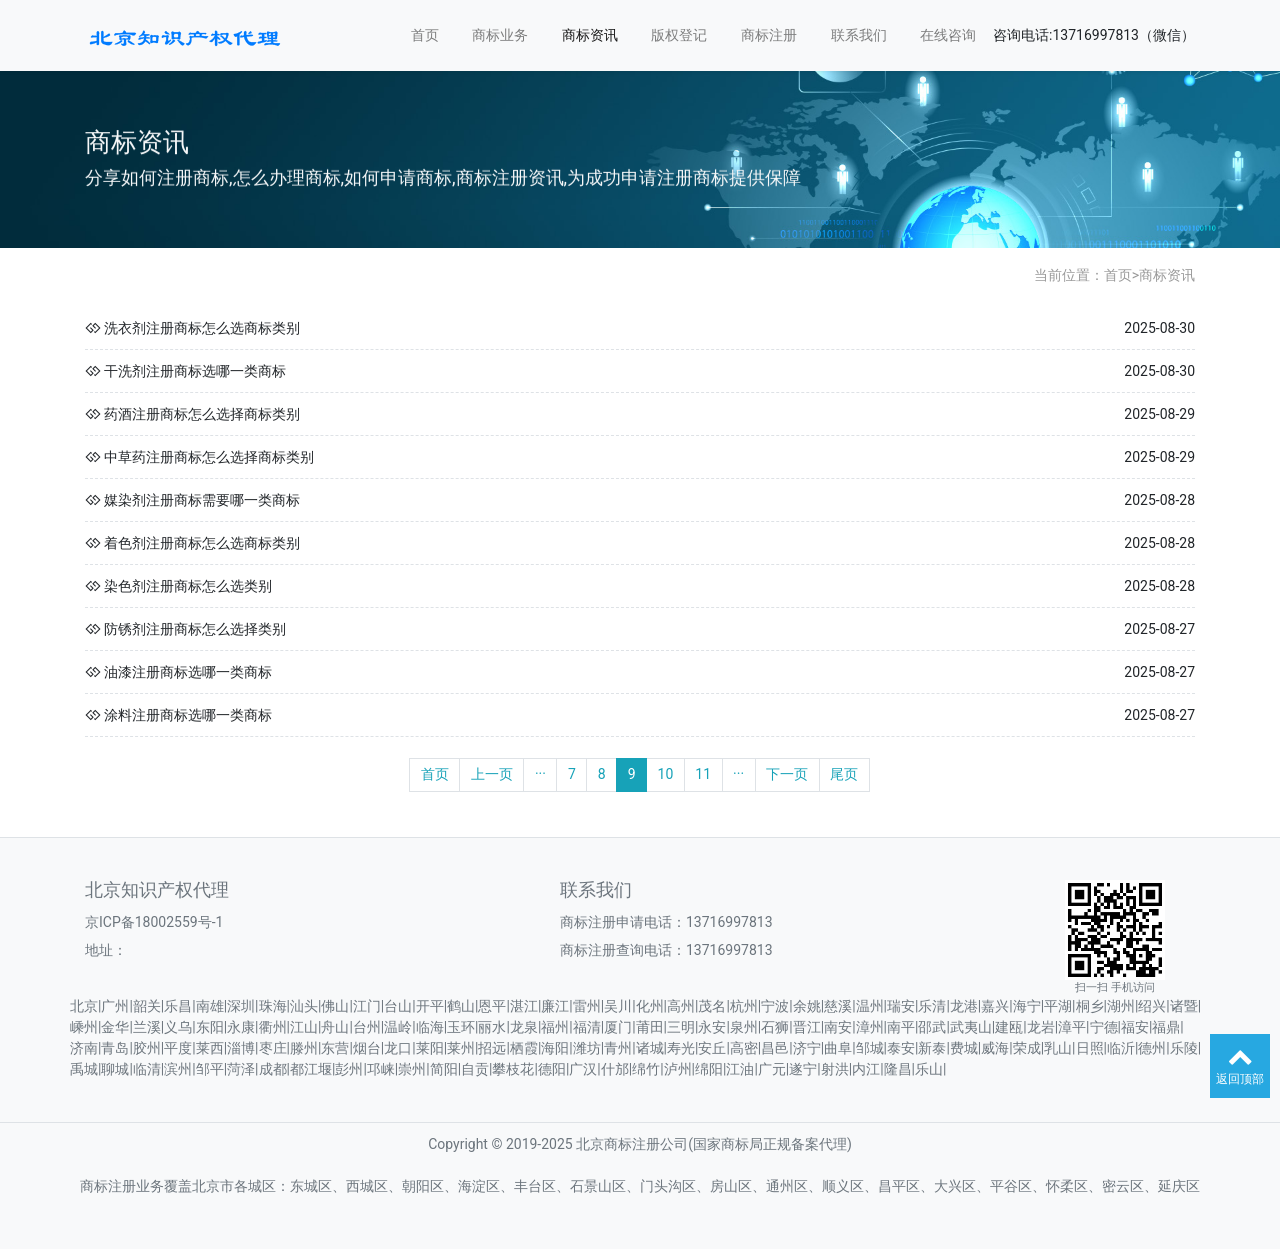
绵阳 (709, 1069)
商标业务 (500, 35)
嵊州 (84, 1027)
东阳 (210, 1027)
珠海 (273, 1006)
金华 (115, 1027)
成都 (273, 1069)
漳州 (870, 1027)
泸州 (678, 1069)
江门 (367, 1006)
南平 (901, 1027)
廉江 (555, 1006)
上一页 (492, 774)
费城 (964, 1048)
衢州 (273, 1027)
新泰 (932, 1048)
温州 (870, 1006)
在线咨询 (948, 35)
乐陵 (1184, 1048)
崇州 (412, 1069)
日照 (1090, 1048)
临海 (430, 1027)
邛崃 (381, 1069)
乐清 (932, 1006)
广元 (772, 1069)
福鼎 (1166, 1027)
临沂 (1121, 1048)
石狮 (775, 1027)
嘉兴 (995, 1006)
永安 (712, 1027)
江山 (304, 1027)
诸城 (650, 1048)
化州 (650, 1006)
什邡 (615, 1069)
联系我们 (859, 35)
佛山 (335, 1006)
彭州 (349, 1069)
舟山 (335, 1027)
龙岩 (1041, 1027)
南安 (838, 1027)
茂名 (712, 1006)
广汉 (583, 1069)
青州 (618, 1048)
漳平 (1072, 1027)
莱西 (210, 1048)
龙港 (964, 1006)
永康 (241, 1027)
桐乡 (1090, 1006)
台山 (398, 1006)
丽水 (492, 1027)
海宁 (1027, 1006)
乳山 (1058, 1048)
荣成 (1027, 1048)
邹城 (870, 1048)
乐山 (929, 1069)
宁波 (775, 1006)
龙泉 (524, 1027)
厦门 (618, 1027)
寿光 (681, 1048)
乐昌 (178, 1006)
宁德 (1104, 1027)
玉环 (461, 1027)
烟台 (367, 1048)
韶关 (147, 1006)
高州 (681, 1006)
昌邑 (775, 1048)
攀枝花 (513, 1069)
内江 (866, 1069)
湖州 (1121, 1006)
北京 (84, 1006)
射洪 (835, 1069)
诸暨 (1184, 1006)
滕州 (304, 1048)
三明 (681, 1027)
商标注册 (769, 35)
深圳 (241, 1006)
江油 (740, 1069)
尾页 (844, 774)
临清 (147, 1069)
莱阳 (430, 1048)
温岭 (398, 1027)
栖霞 (524, 1048)
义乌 (178, 1027)
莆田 (650, 1027)
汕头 (304, 1006)
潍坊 (587, 1048)
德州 (1152, 1048)
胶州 (147, 1048)
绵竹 (646, 1069)
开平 (430, 1006)
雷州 (587, 1006)
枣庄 (273, 1048)
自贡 (475, 1069)
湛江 (524, 1006)
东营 (335, 1048)
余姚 (807, 1006)
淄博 (241, 1048)
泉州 (744, 1027)
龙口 (398, 1048)
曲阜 (838, 1048)
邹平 (210, 1069)
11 (703, 774)
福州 (555, 1027)
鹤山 (461, 1006)
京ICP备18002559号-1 (154, 922)
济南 (84, 1048)
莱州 (461, 1048)
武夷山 (971, 1027)
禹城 (84, 1069)
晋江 (807, 1027)
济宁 (807, 1048)
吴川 (618, 1006)
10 (666, 774)
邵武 (932, 1027)
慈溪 (838, 1006)
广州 (115, 1006)
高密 (744, 1048)
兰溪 (147, 1027)
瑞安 (901, 1006)
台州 (367, 1027)
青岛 (115, 1048)
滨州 (178, 1069)
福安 (1135, 1027)
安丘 (712, 1048)
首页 (425, 35)
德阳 (552, 1069)
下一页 (787, 774)
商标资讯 (590, 35)
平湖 (1058, 1006)
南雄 (210, 1006)
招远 (492, 1048)
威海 (995, 1048)
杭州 (744, 1006)
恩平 (492, 1006)
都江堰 (311, 1069)
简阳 (444, 1069)
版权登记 (679, 35)
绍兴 (1152, 1006)
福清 (587, 1027)
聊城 (115, 1069)
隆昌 (898, 1069)
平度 (178, 1048)
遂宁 (803, 1069)
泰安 (901, 1048)
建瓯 (1009, 1027)
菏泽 (241, 1069)
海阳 (555, 1048)
